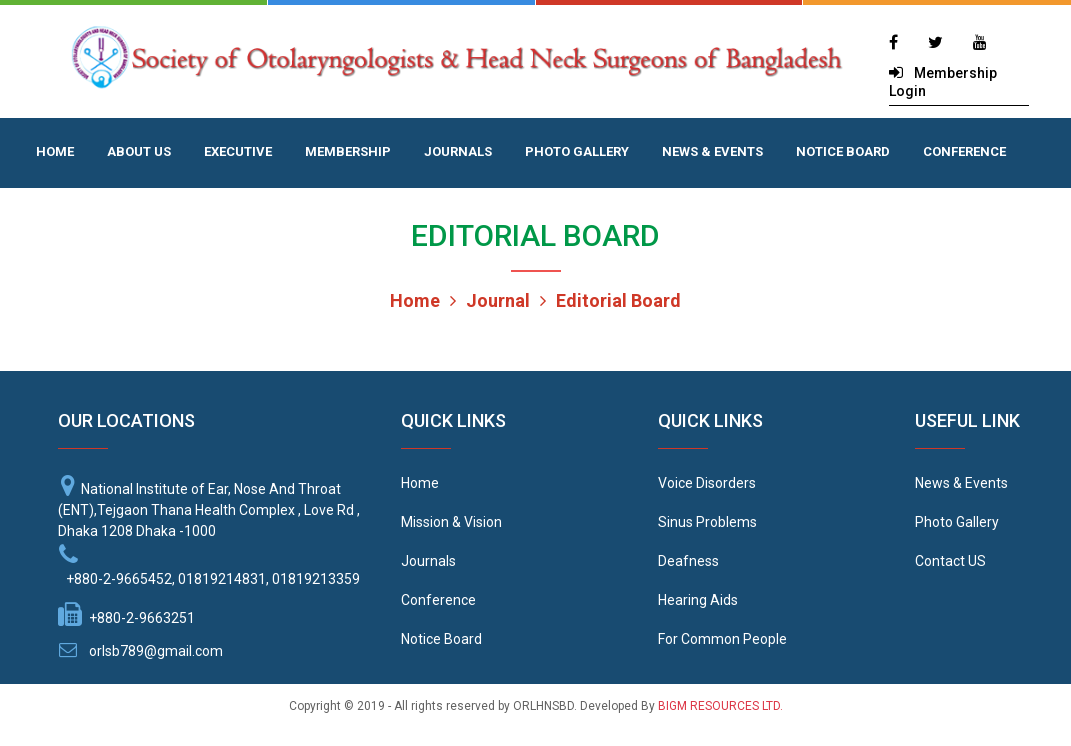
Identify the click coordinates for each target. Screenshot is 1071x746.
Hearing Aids (698, 600)
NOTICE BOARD (843, 151)
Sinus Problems (707, 522)
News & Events (961, 483)
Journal (490, 300)
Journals (428, 561)
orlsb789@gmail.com (156, 651)
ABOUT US (139, 151)
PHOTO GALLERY (577, 151)
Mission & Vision (451, 522)
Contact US (950, 561)
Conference (438, 600)
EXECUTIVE (238, 151)
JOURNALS (458, 151)
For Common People (722, 639)
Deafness (688, 561)
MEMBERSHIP (348, 151)
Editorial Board (610, 300)
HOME (55, 151)
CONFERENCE (964, 151)
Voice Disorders (707, 483)
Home (415, 300)
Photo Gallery (957, 522)
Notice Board (441, 639)
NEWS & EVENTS (712, 151)
